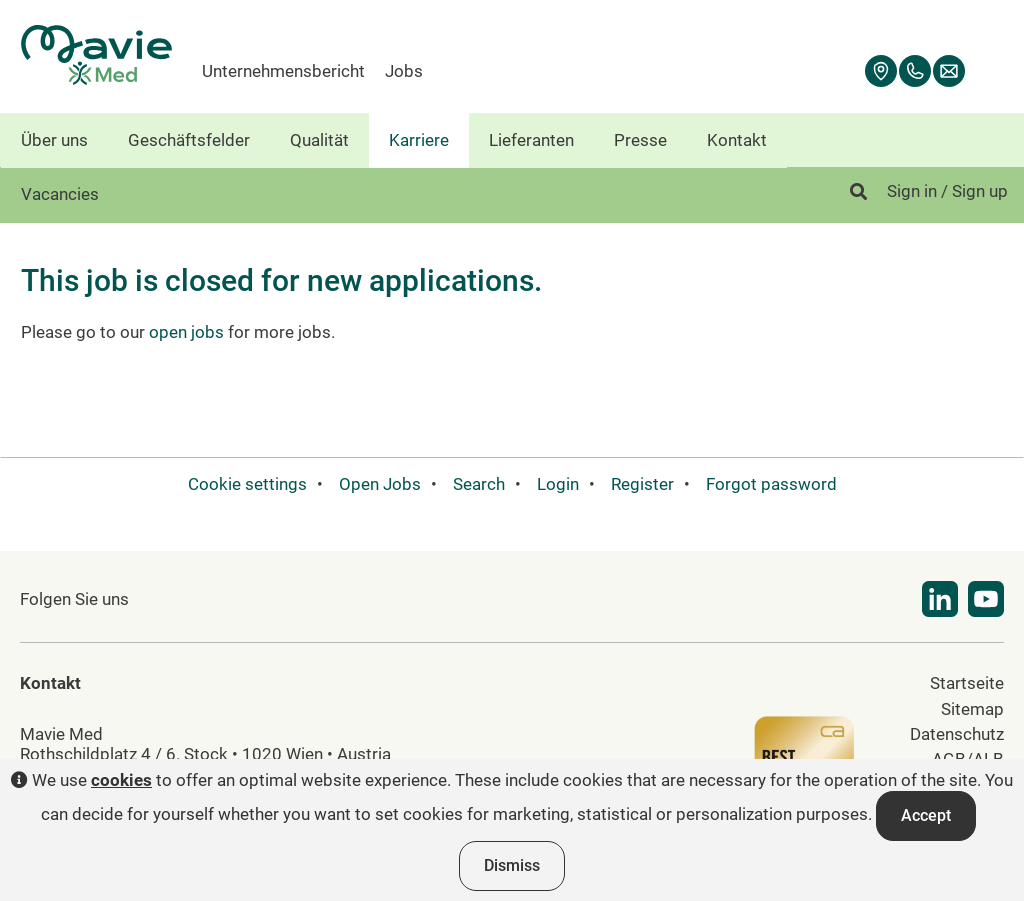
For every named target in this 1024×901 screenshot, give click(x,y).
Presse (640, 140)
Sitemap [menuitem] (972, 709)
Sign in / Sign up (947, 191)
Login (558, 484)
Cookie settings (247, 484)
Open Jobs (380, 484)
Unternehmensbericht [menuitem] (283, 71)
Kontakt (737, 140)
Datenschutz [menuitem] (957, 734)
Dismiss (512, 865)
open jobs (186, 332)
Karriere (419, 140)
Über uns (54, 140)
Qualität (319, 140)
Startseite (967, 683)
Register (642, 484)
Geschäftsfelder (189, 140)
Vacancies (60, 194)
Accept (926, 815)
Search (479, 484)
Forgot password (771, 484)
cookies (121, 780)
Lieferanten (531, 140)
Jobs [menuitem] (404, 71)
